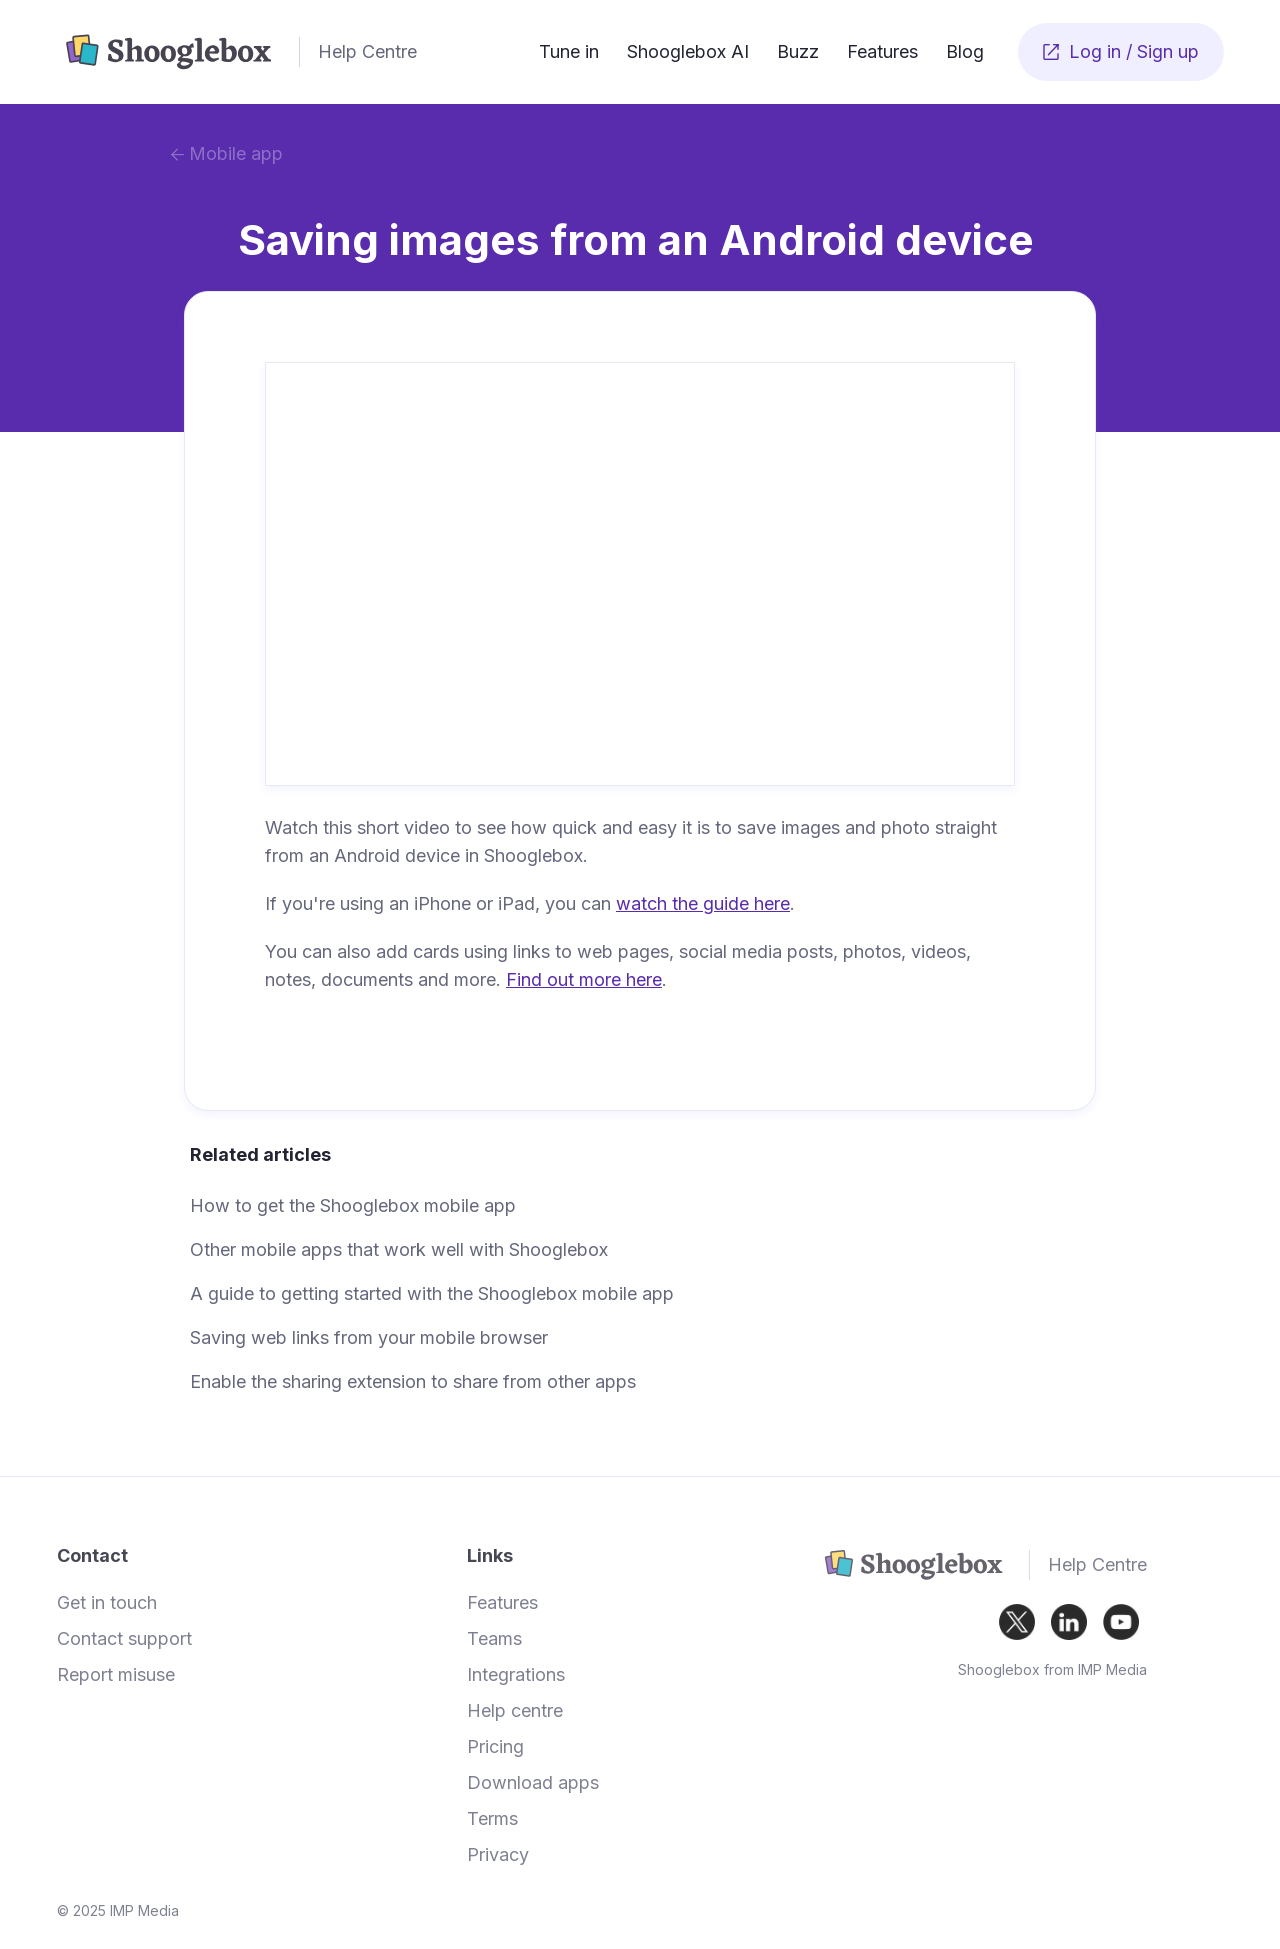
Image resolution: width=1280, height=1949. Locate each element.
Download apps (533, 1783)
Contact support (124, 1639)
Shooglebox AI (688, 51)
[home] (291, 51)
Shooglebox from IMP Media (1052, 1669)
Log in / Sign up (1121, 51)
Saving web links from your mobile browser (369, 1337)
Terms (492, 1819)
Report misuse (116, 1675)
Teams (494, 1639)
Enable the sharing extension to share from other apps (413, 1381)
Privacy (498, 1855)
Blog (965, 51)
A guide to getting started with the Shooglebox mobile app (432, 1293)
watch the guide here (703, 903)
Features (882, 51)
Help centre (515, 1711)
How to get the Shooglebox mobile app (353, 1205)
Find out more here (584, 979)
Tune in (569, 51)
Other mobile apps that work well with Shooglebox (399, 1249)
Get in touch (107, 1603)
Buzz (798, 51)
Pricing (495, 1747)
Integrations (516, 1675)
